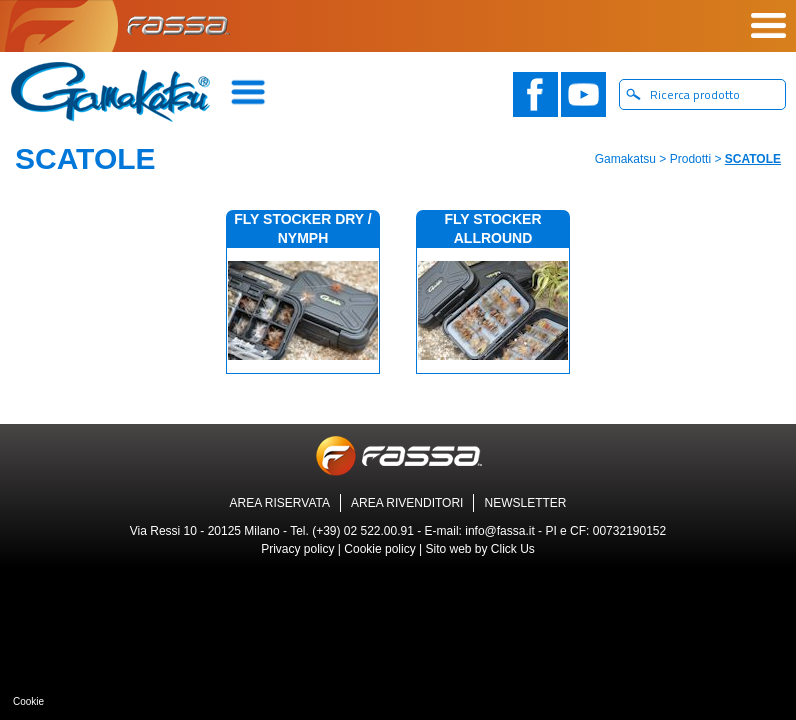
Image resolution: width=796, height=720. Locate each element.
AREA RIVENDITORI (407, 503)
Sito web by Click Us (479, 549)
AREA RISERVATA (280, 503)
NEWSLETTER (525, 503)
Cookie (28, 701)
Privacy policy (297, 549)
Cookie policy (379, 549)
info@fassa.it (500, 531)
